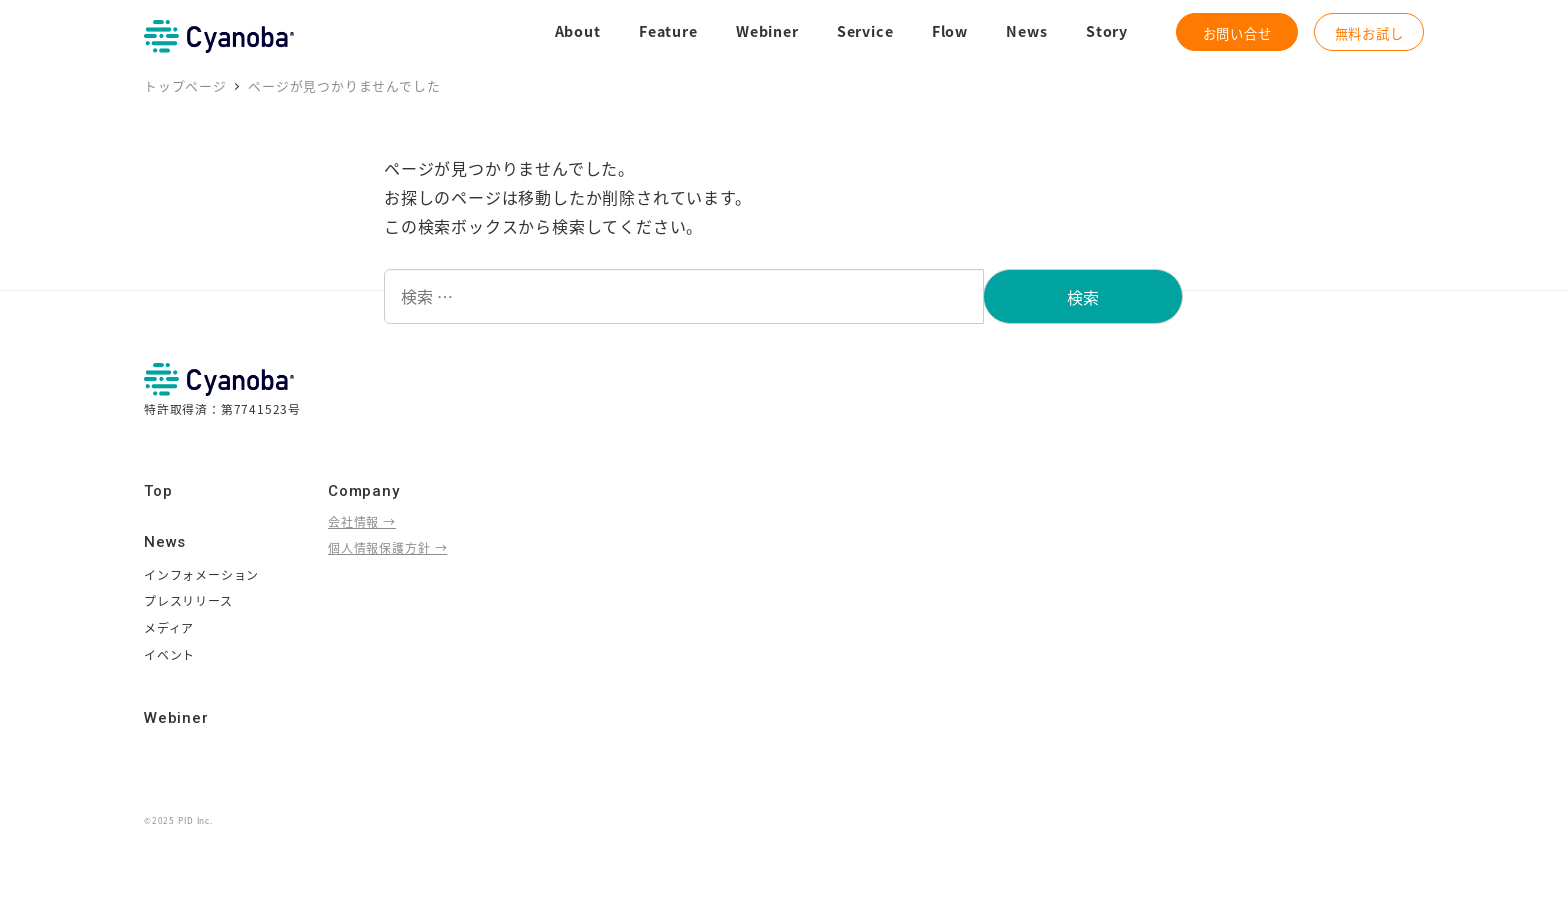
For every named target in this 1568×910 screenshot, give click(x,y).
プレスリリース (188, 600)
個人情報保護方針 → (387, 547)
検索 (1083, 297)
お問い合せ (1237, 33)
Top (158, 491)
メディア (169, 627)
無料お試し (1369, 33)
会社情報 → (362, 521)
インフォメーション (201, 574)
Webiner (176, 718)
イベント (169, 654)
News (165, 542)
